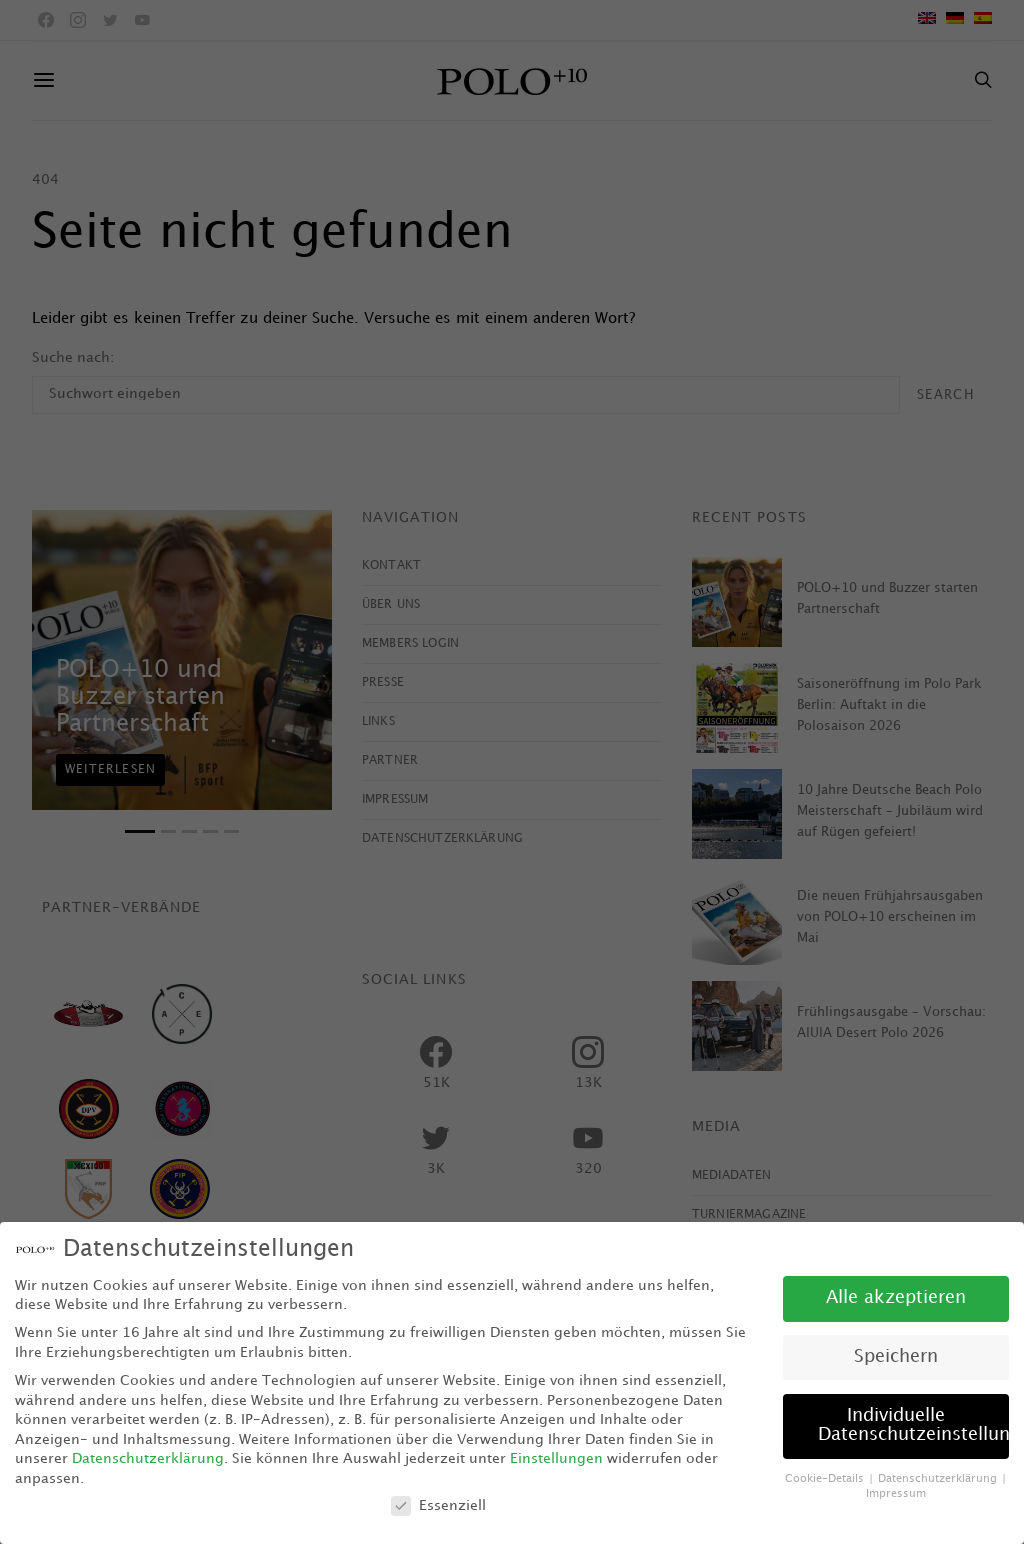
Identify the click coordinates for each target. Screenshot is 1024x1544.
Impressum (896, 1494)
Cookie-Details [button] (826, 1479)
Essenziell (438, 1505)
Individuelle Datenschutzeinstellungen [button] (913, 1426)
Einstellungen (556, 1458)
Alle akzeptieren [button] (896, 1298)
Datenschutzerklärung (148, 1458)
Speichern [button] (896, 1357)
